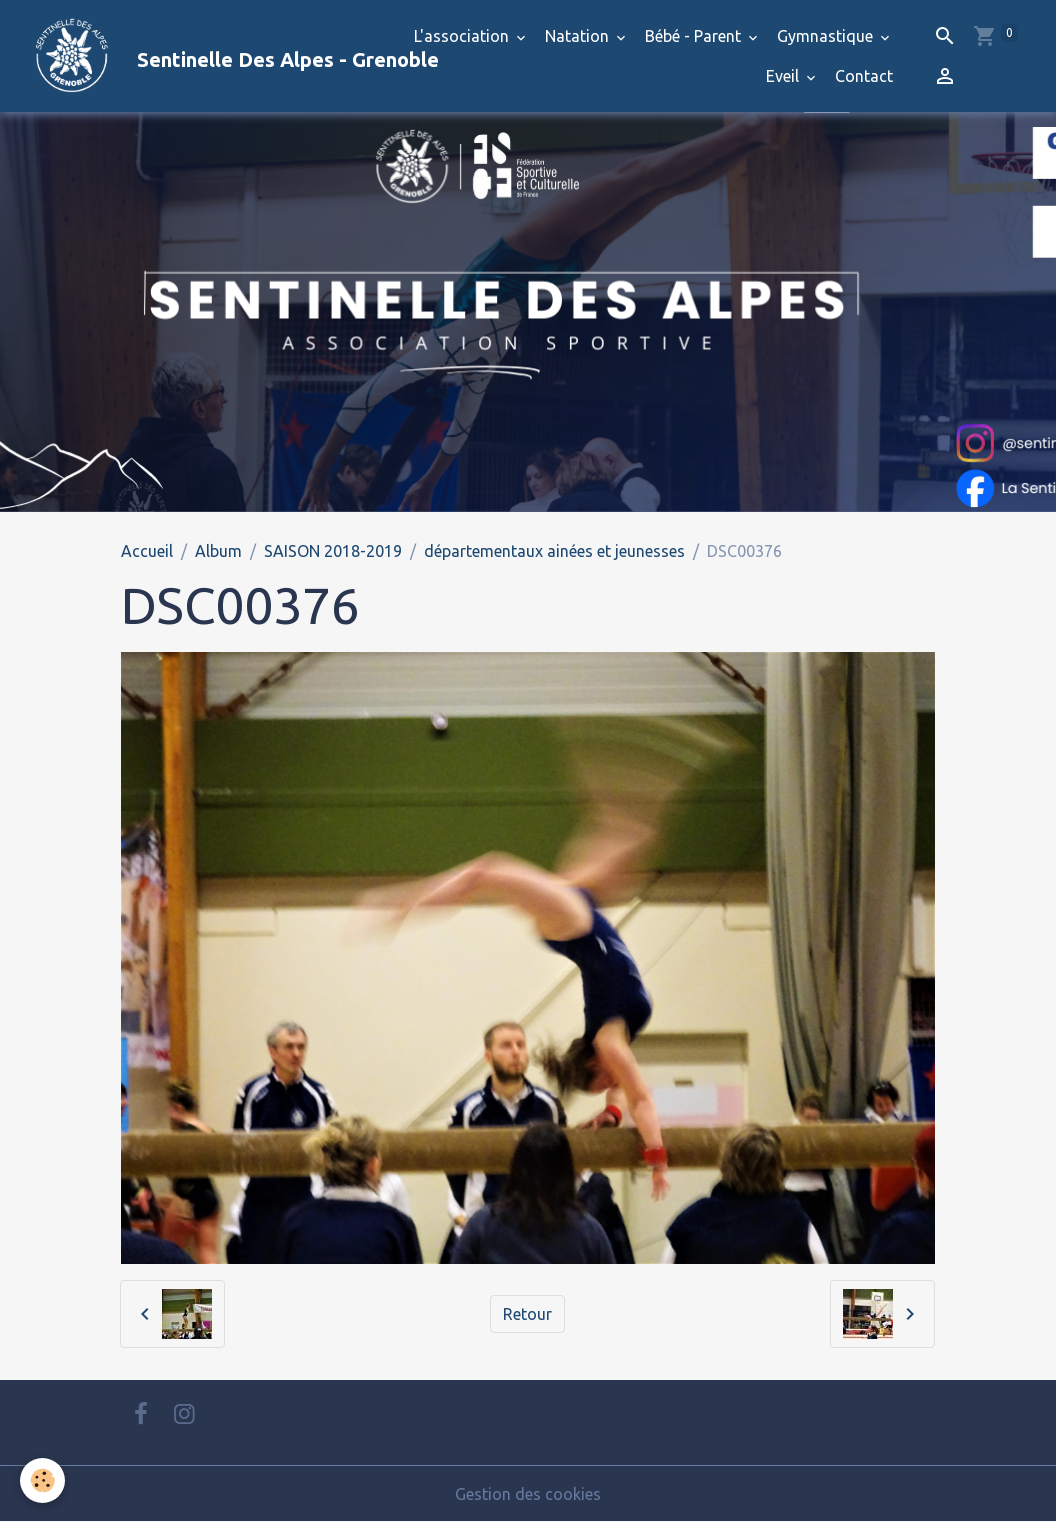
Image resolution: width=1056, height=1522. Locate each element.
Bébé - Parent (695, 36)
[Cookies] (42, 1480)
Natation (579, 36)
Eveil (784, 76)
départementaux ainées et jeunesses (554, 551)
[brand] (190, 56)
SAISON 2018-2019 (333, 551)
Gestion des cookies (528, 1494)
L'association (463, 36)
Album (218, 551)
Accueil (147, 551)
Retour (527, 1314)
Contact (864, 76)
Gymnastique (827, 36)
